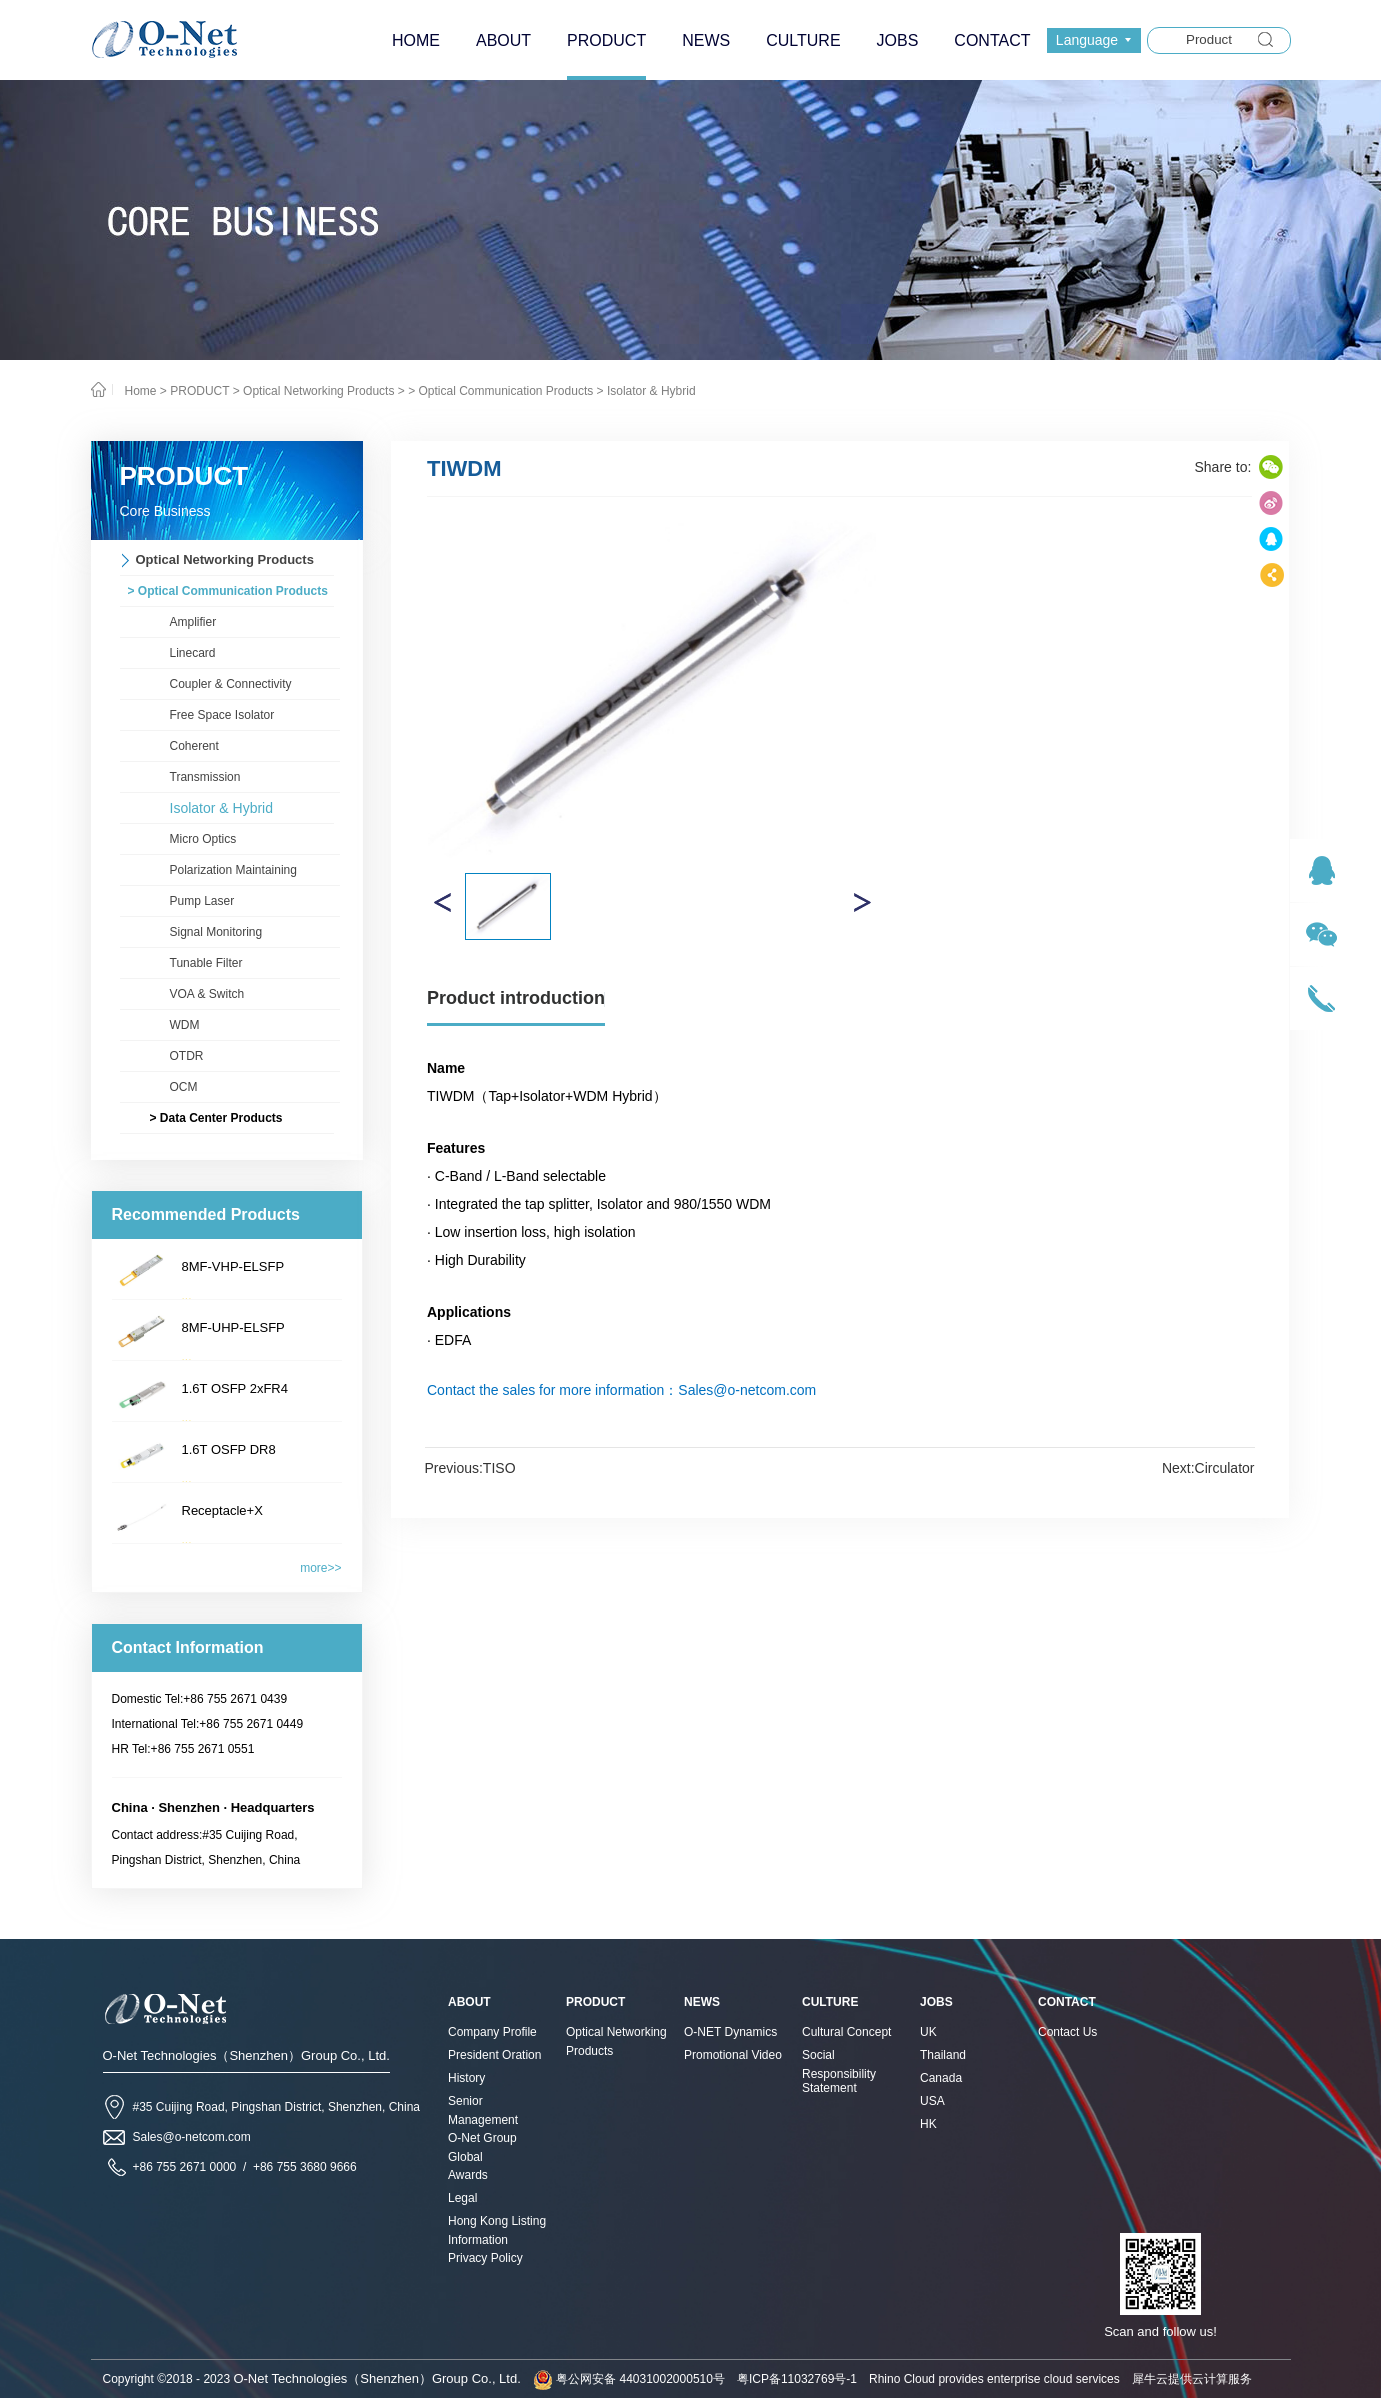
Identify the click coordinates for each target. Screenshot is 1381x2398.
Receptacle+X (222, 1510)
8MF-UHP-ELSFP (233, 1327)
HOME (416, 40)
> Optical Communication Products (500, 391)
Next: (1208, 1468)
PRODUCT (199, 391)
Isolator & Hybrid (651, 391)
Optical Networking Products (318, 391)
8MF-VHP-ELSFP (233, 1266)
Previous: (470, 1468)
